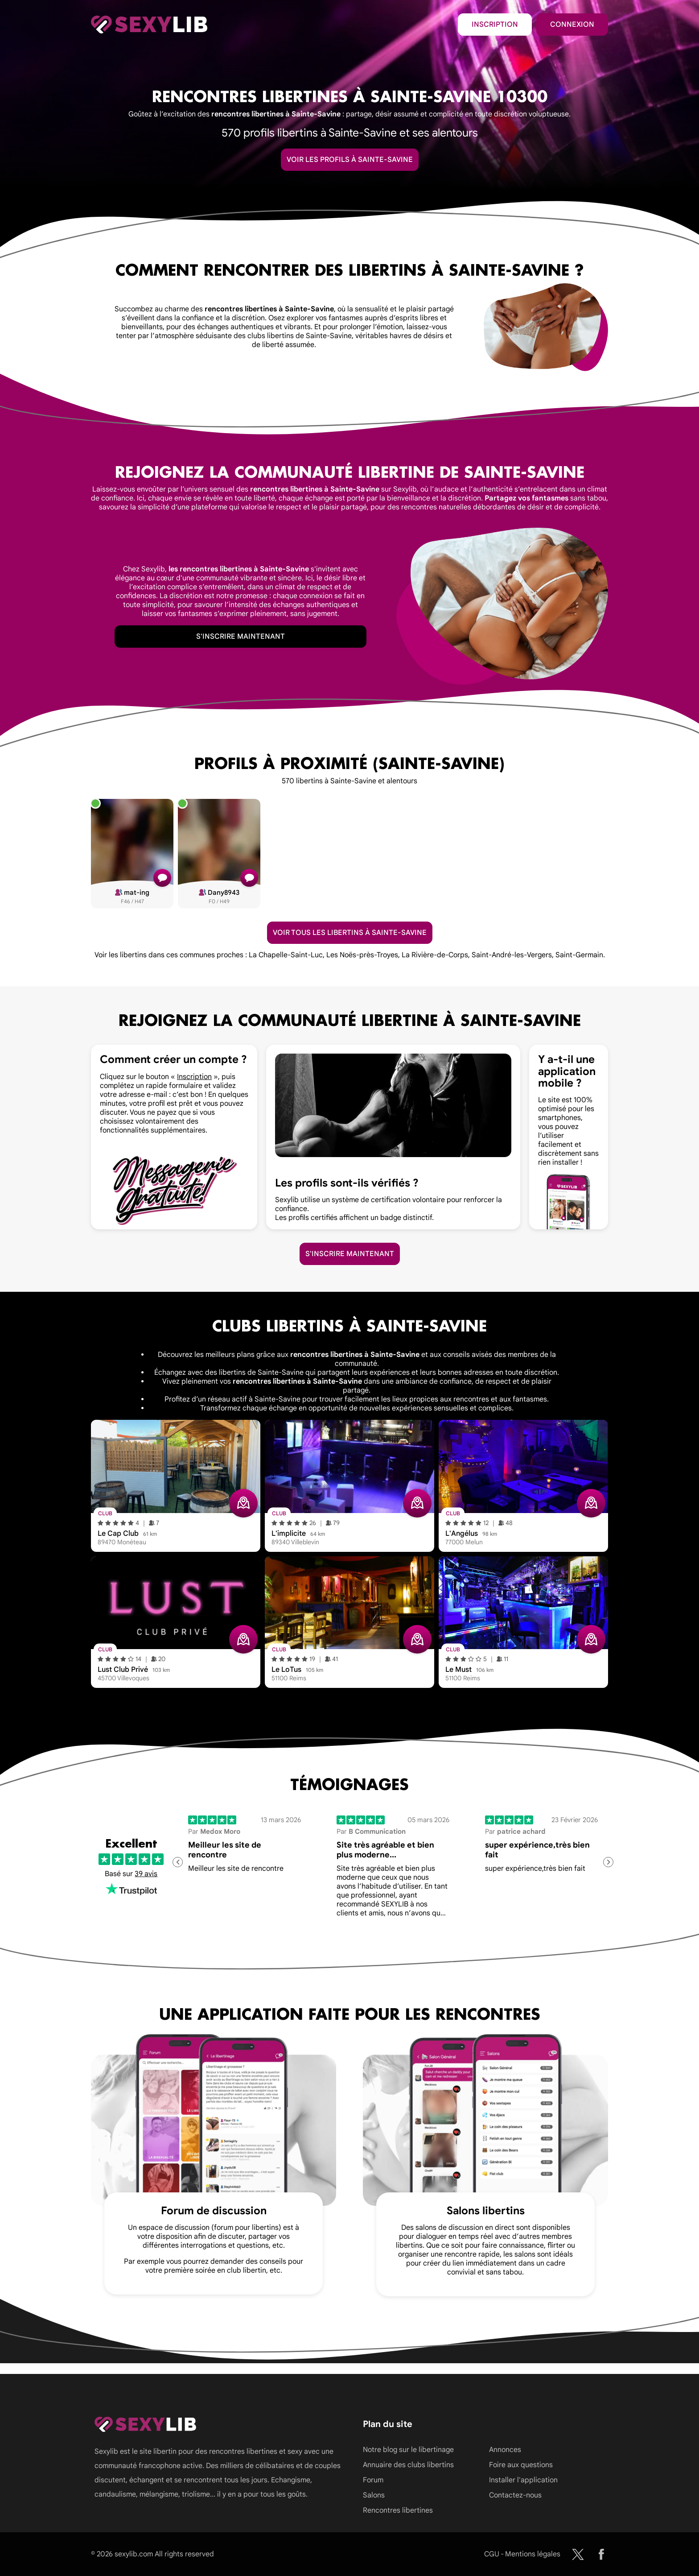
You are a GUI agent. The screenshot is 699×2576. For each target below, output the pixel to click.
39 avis (146, 1873)
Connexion (572, 24)
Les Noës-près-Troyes (362, 955)
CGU (491, 2554)
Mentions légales (532, 2554)
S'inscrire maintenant (240, 636)
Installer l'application (523, 2480)
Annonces (505, 2449)
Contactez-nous (515, 2495)
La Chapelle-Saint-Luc (286, 955)
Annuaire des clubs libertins (408, 2464)
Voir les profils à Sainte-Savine (350, 159)
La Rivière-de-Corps (435, 955)
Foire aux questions (521, 2464)
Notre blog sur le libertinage (408, 2449)
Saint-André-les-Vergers (512, 955)
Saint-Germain (579, 955)
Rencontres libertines (398, 2510)
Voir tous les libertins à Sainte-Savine (350, 932)
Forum (373, 2480)
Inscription (495, 24)
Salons (374, 2495)
